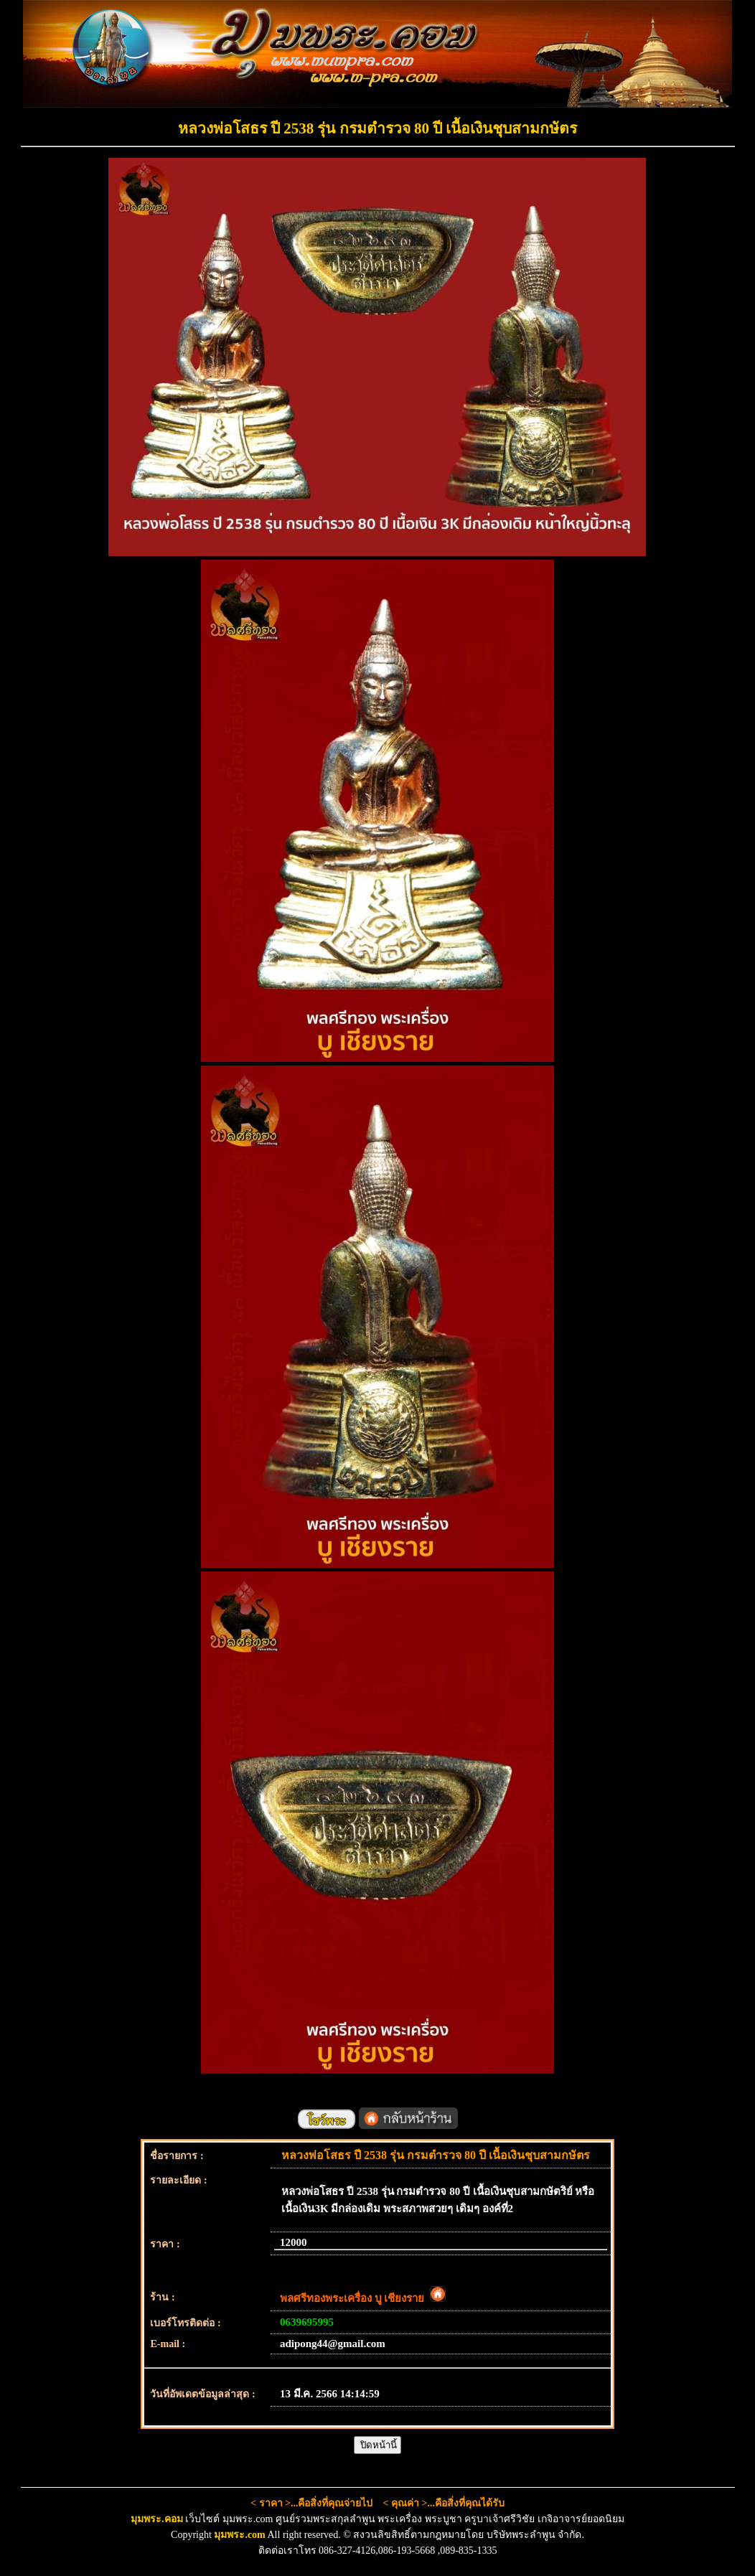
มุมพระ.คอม (157, 2519)
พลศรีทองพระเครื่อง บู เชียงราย (363, 2298)
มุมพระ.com (239, 2534)
